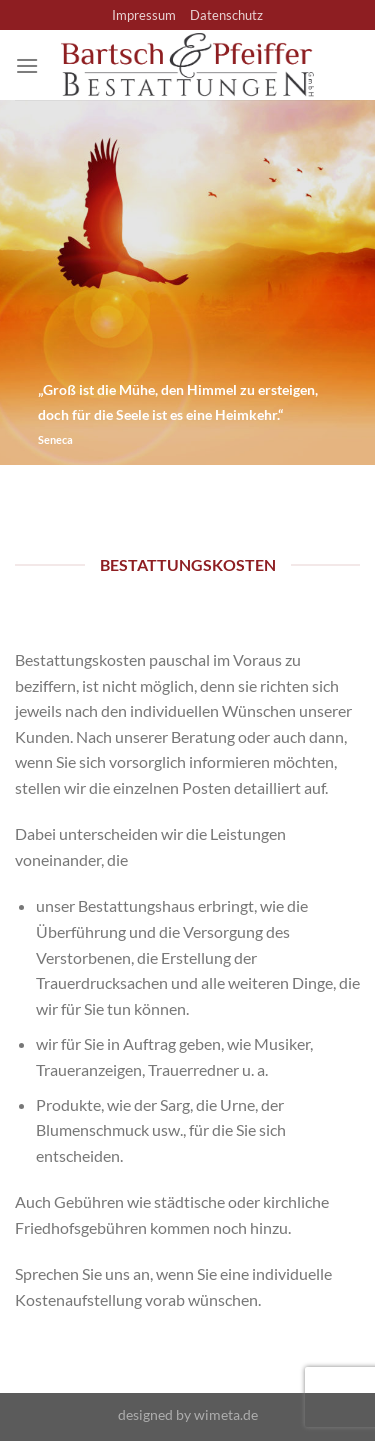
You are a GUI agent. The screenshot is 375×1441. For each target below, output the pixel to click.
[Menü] (27, 65)
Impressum (144, 15)
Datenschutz (226, 15)
